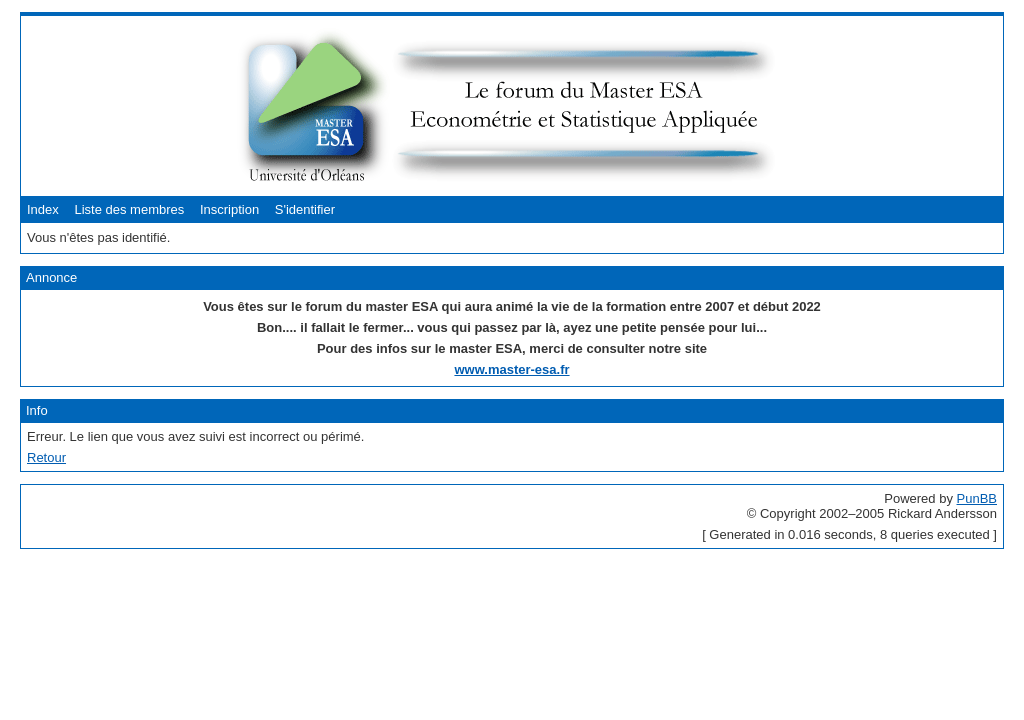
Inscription (229, 209)
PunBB (977, 498)
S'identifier (305, 209)
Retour (46, 457)
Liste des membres (129, 209)
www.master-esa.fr (511, 369)
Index (43, 209)
